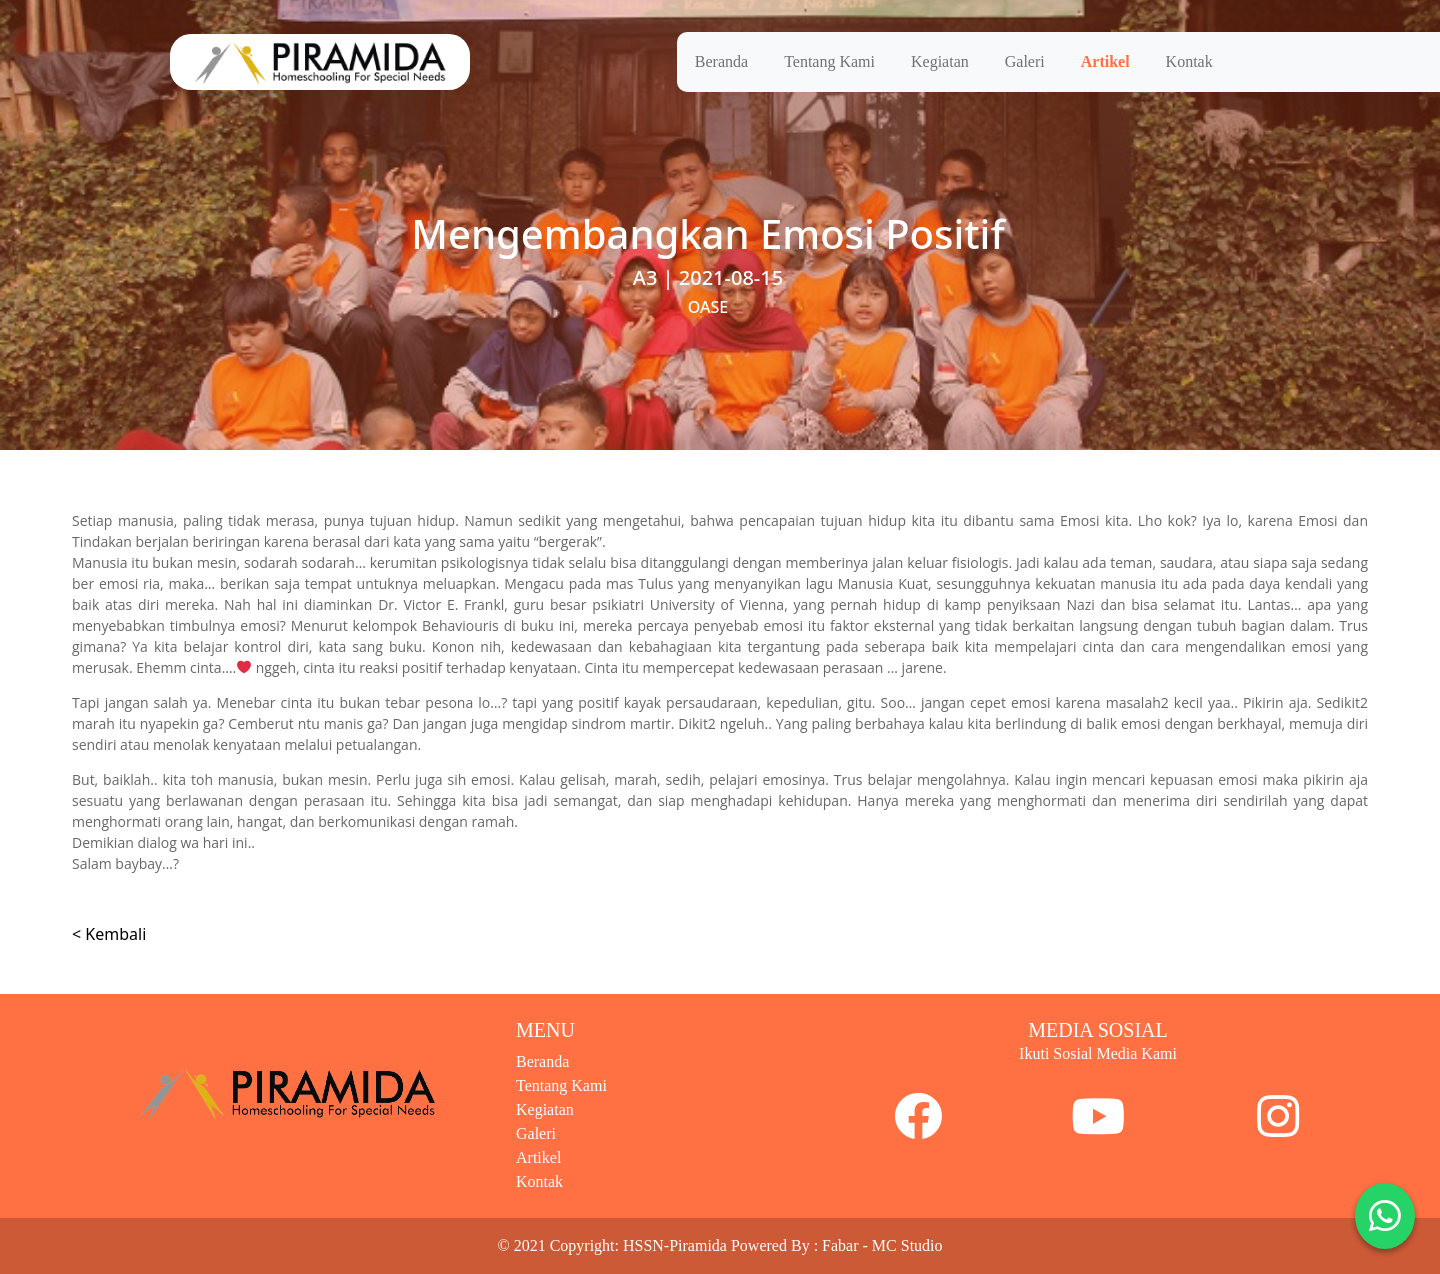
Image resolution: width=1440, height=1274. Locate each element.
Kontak (1189, 61)
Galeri (1025, 61)
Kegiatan (940, 61)
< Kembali (109, 934)
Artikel (1105, 61)
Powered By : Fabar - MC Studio (837, 1245)
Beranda (721, 61)
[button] (1385, 1216)
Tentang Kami (829, 61)
